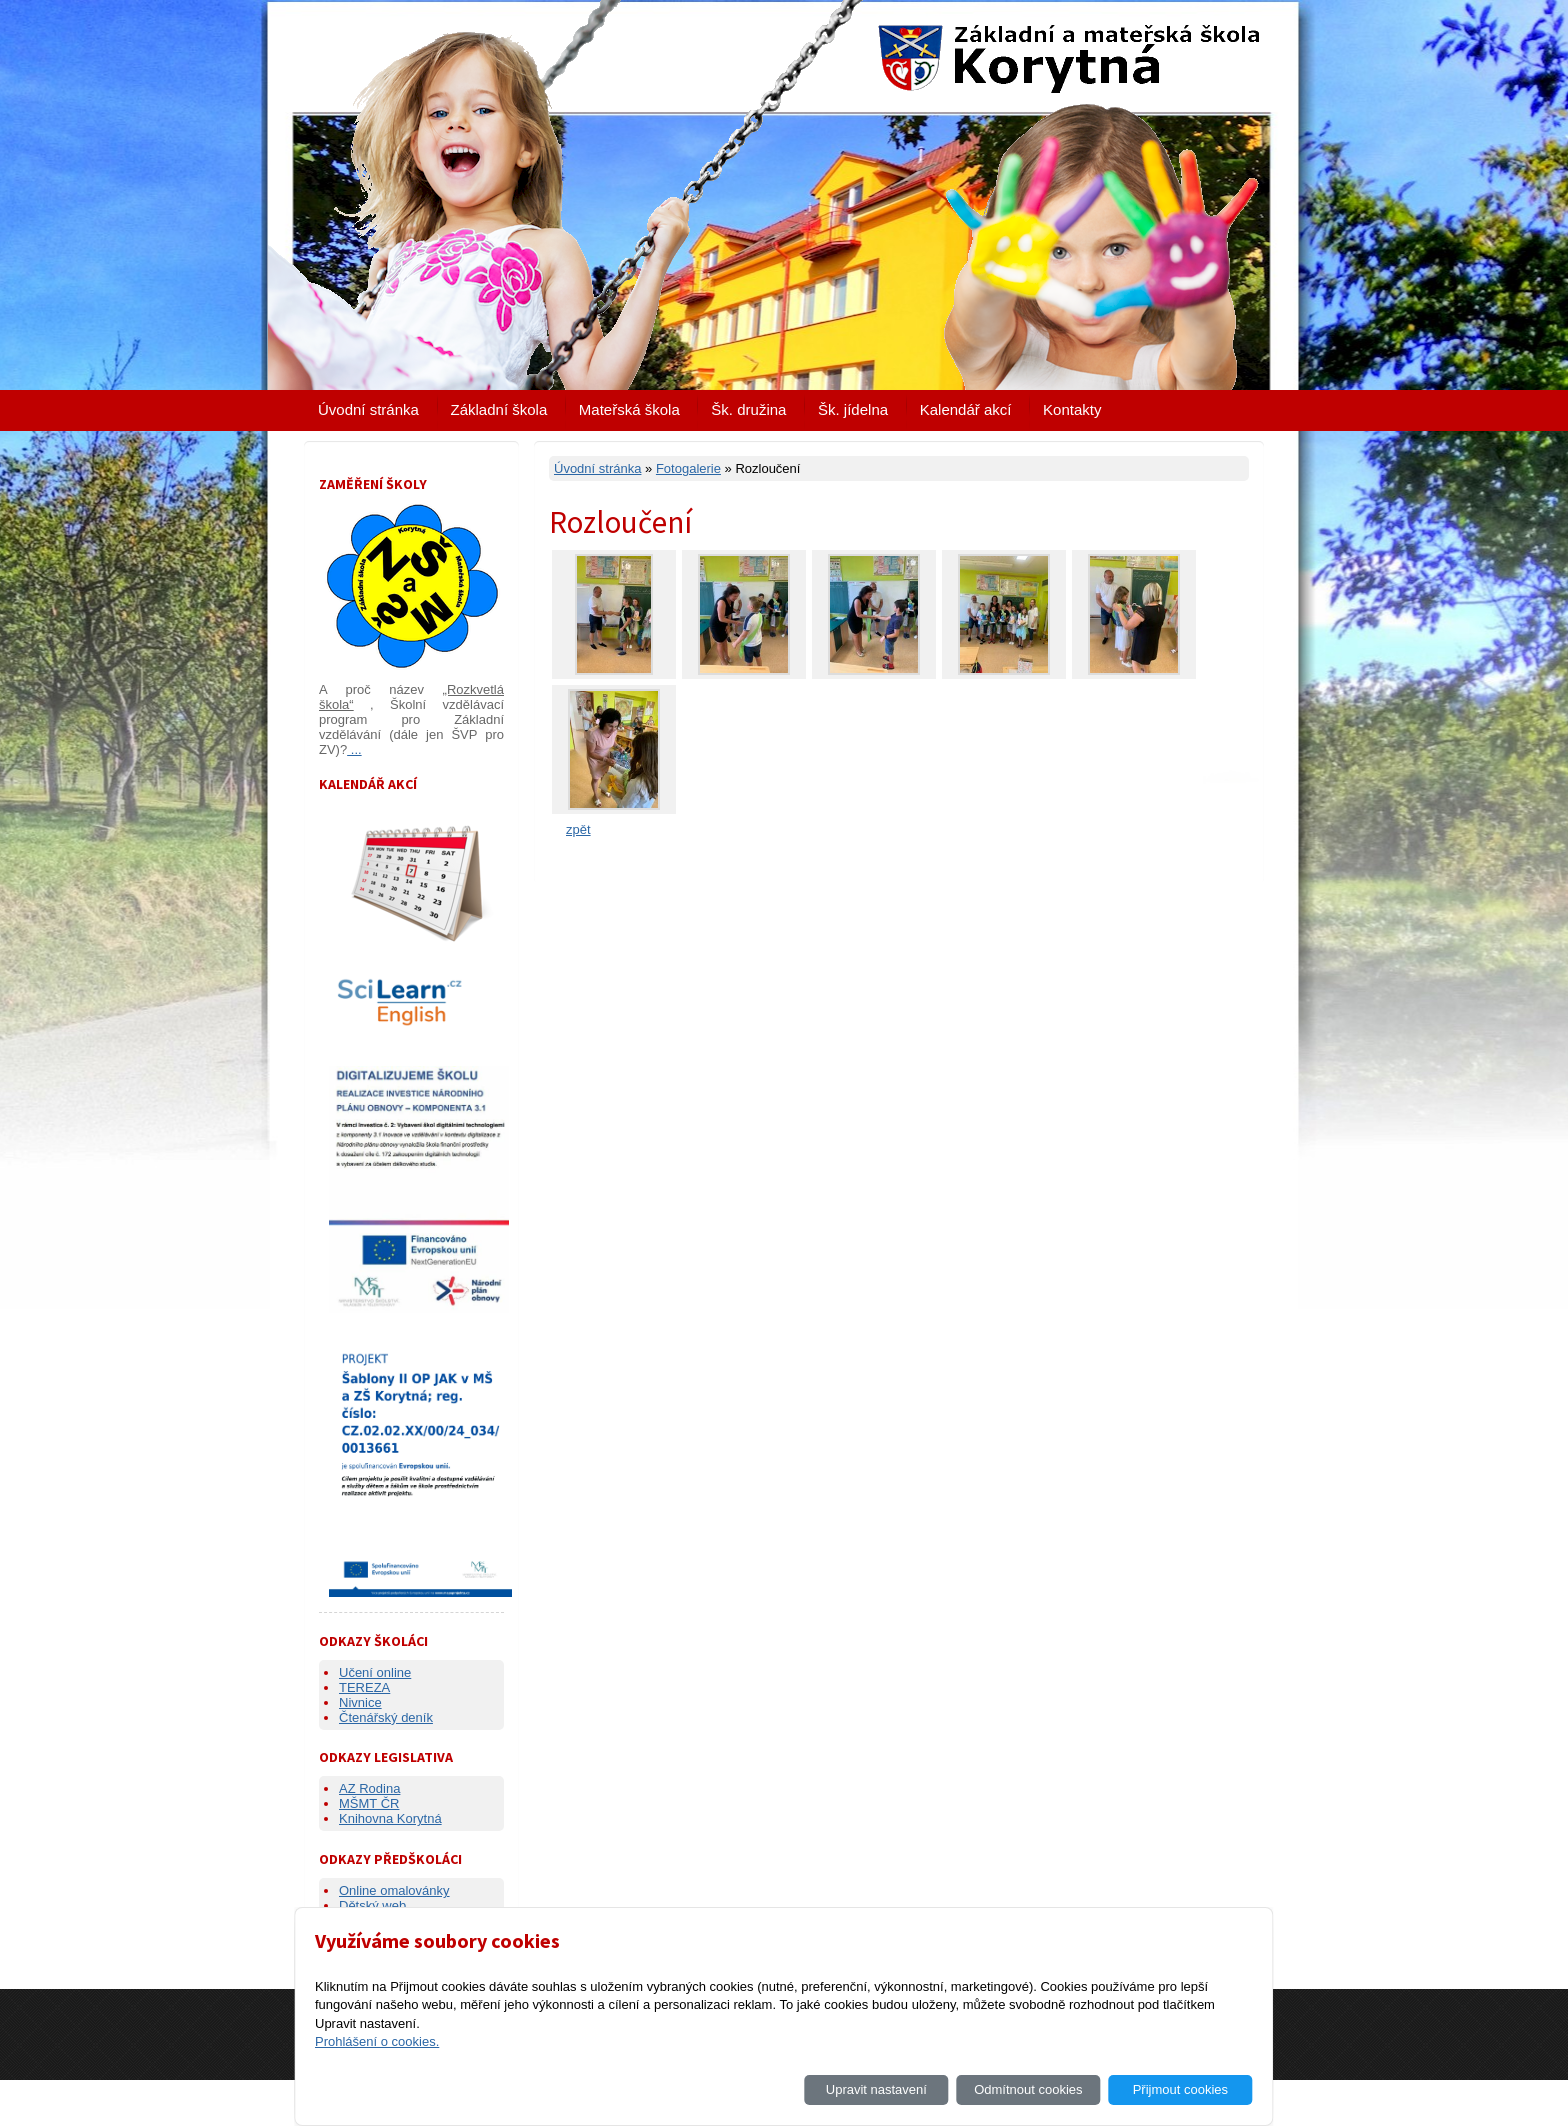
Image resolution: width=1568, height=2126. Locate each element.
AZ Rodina (369, 1788)
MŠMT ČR (369, 1803)
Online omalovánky (394, 1890)
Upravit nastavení (876, 2089)
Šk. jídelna (853, 409)
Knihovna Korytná (390, 1818)
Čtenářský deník (386, 1717)
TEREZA (364, 1687)
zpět (578, 829)
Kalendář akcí (966, 409)
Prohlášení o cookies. (377, 2041)
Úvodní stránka (368, 409)
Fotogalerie (688, 468)
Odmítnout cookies (1028, 2089)
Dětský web (372, 1905)
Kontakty (1072, 409)
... (354, 749)
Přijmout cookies (1180, 2089)
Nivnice (360, 1702)
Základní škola (499, 409)
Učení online (375, 1672)
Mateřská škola (629, 409)
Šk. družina (748, 409)
